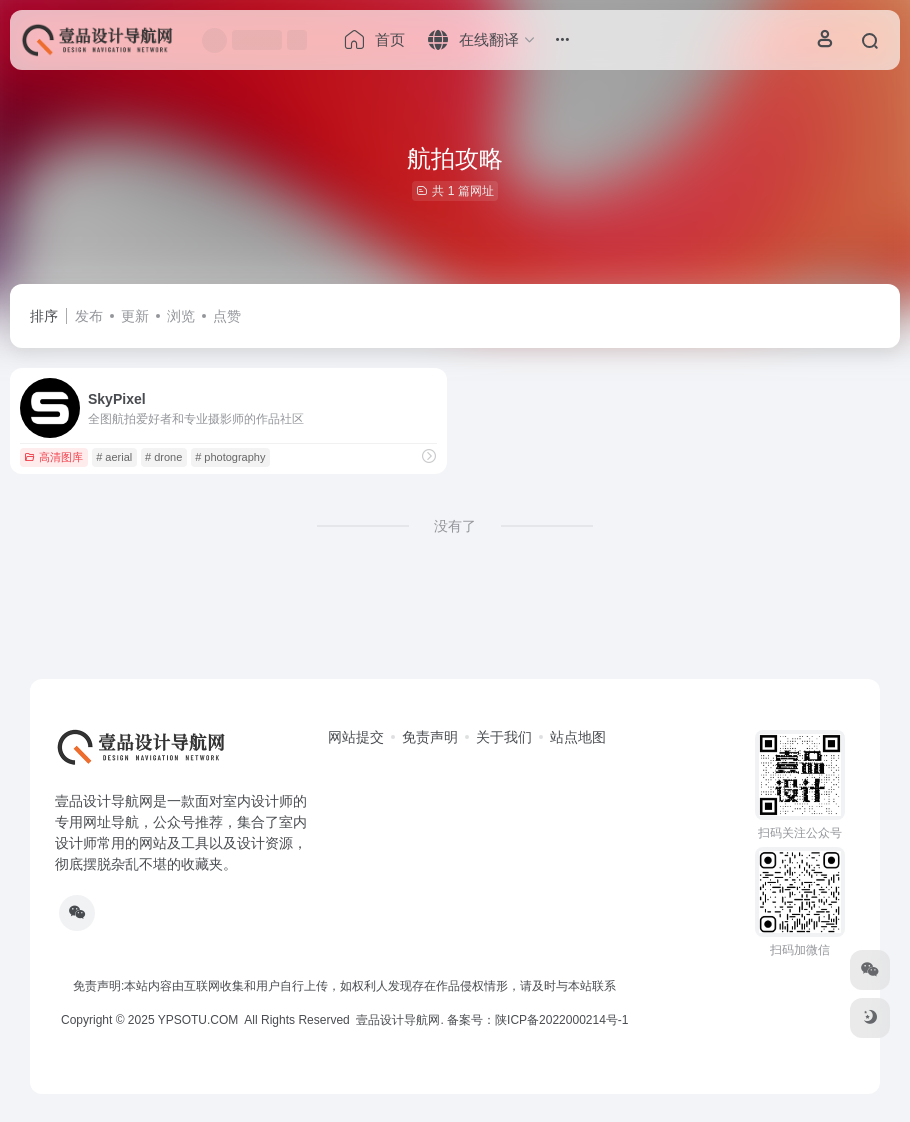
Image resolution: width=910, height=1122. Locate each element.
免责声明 (430, 737)
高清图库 (53, 457)
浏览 (181, 316)
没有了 (455, 526)
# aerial (114, 457)
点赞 (227, 316)
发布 (89, 316)
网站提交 (356, 737)
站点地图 (578, 737)
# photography (230, 457)
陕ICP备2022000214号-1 (561, 1020)
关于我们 (504, 737)
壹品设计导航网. (399, 1020)
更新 (135, 316)
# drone (163, 457)
